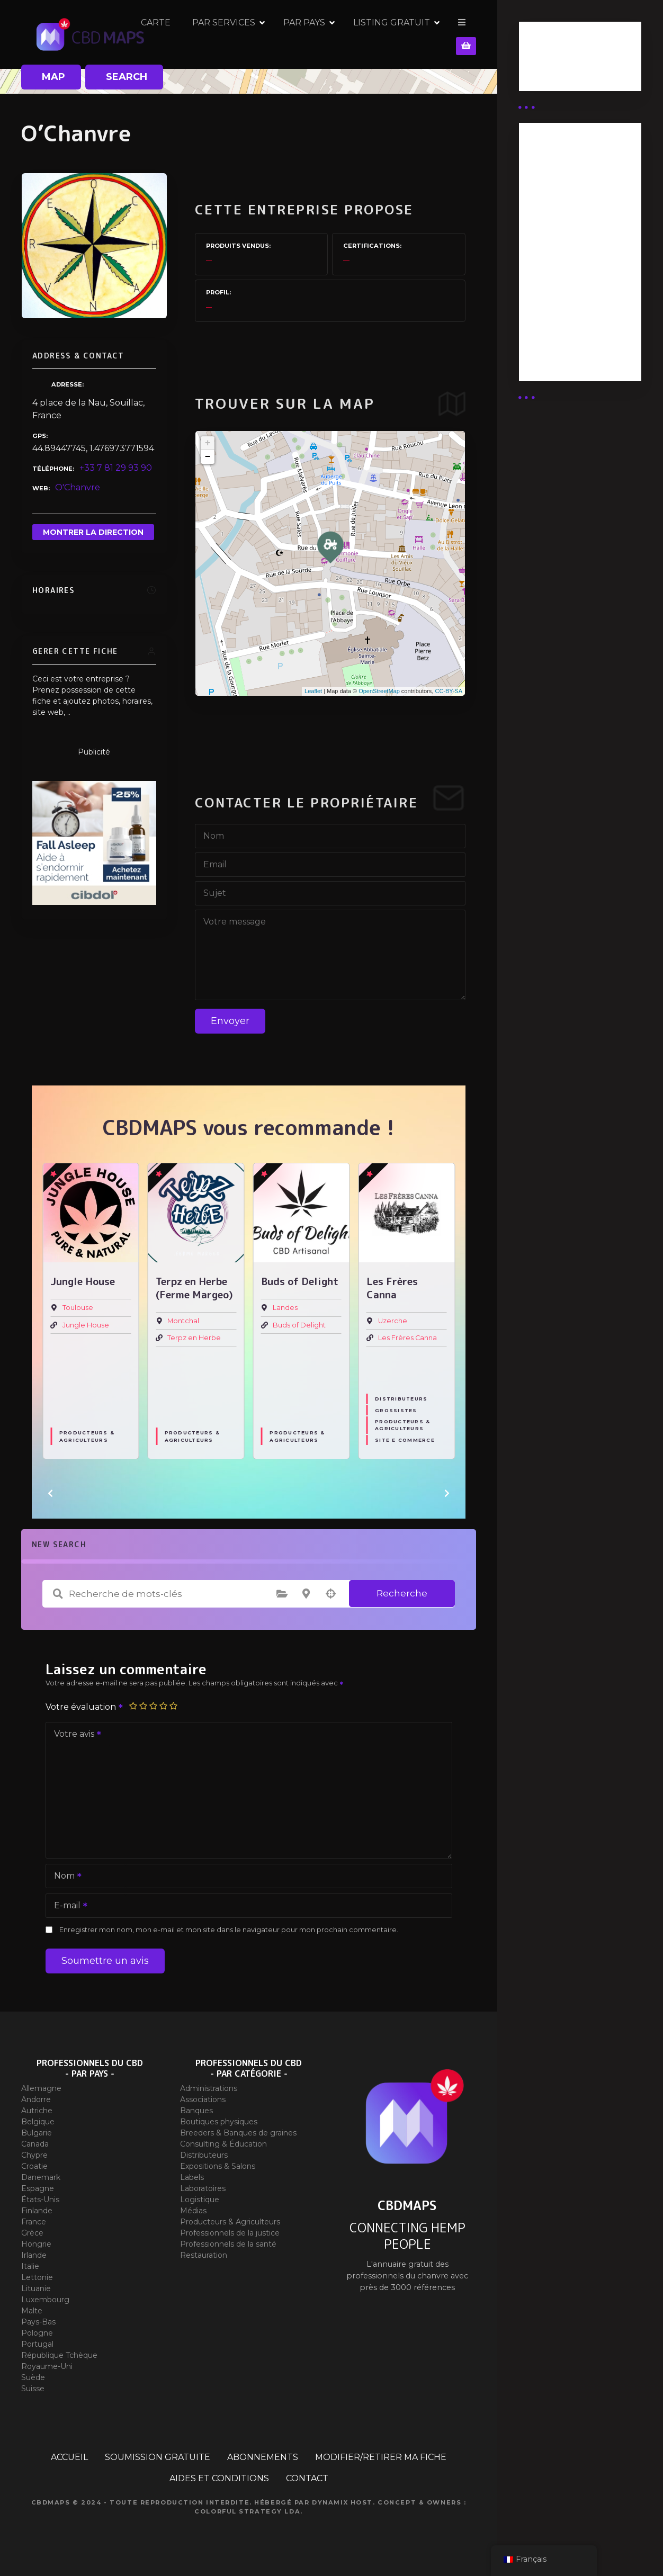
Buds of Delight (299, 1325)
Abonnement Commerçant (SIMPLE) (578, 342)
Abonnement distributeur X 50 (565, 221)
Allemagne (41, 2088)
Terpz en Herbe (194, 1338)
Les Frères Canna (407, 1338)
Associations (203, 2099)
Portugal (37, 2344)
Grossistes (396, 1410)
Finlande (36, 2210)
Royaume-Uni (47, 2366)
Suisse (32, 2388)
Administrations (208, 2088)
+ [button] (208, 443)
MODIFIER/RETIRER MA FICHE (380, 2457)
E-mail (67, 1906)
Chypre (34, 2155)
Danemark (40, 2177)
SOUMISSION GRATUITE (157, 2457)
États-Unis (40, 2199)
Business (546, 60)
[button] (50, 1493)
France (33, 2222)
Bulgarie (36, 2133)
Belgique (38, 2121)
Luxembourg (45, 2299)
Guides (542, 73)
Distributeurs (401, 1399)
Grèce (32, 2233)
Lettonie (37, 2277)
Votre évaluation (85, 1707)
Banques (196, 2110)
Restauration (203, 2255)
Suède (33, 2377)
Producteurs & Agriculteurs (86, 1436)
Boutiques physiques (218, 2121)
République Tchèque (59, 2355)
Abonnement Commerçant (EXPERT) (580, 302)
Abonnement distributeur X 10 (564, 261)
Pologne (37, 2333)
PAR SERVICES (297, 34)
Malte (31, 2310)
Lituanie (36, 2288)
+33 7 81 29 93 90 (115, 468)
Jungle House (85, 1325)
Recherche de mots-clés (57, 1593)
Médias (193, 2210)
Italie (30, 2266)
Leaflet (313, 691)
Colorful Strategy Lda (247, 2511)
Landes (285, 1308)
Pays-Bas (38, 2322)
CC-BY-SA (448, 691)
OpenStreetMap (379, 691)
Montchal (183, 1321)
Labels (192, 2177)
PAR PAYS (378, 34)
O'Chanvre (77, 487)
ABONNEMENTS (262, 2457)
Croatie (34, 2166)
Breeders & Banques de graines (238, 2133)
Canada (35, 2144)
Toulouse (77, 1308)
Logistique (199, 2199)
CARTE (230, 34)
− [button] (208, 457)
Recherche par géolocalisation (330, 1593)
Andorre (36, 2099)
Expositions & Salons (217, 2166)
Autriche (36, 2110)
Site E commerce (405, 1440)
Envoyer (230, 1021)
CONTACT (307, 2478)
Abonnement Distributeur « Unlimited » (558, 174)
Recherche (402, 1593)
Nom (64, 1877)
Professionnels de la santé (228, 2244)
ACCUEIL (69, 2457)
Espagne (37, 2188)
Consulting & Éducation (223, 2144)
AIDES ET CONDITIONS (219, 2478)
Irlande (34, 2255)
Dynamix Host (342, 2502)
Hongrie (36, 2244)
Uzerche (392, 1321)
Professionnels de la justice (230, 2233)
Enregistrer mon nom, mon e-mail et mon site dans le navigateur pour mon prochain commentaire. (228, 1930)
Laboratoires (203, 2188)
